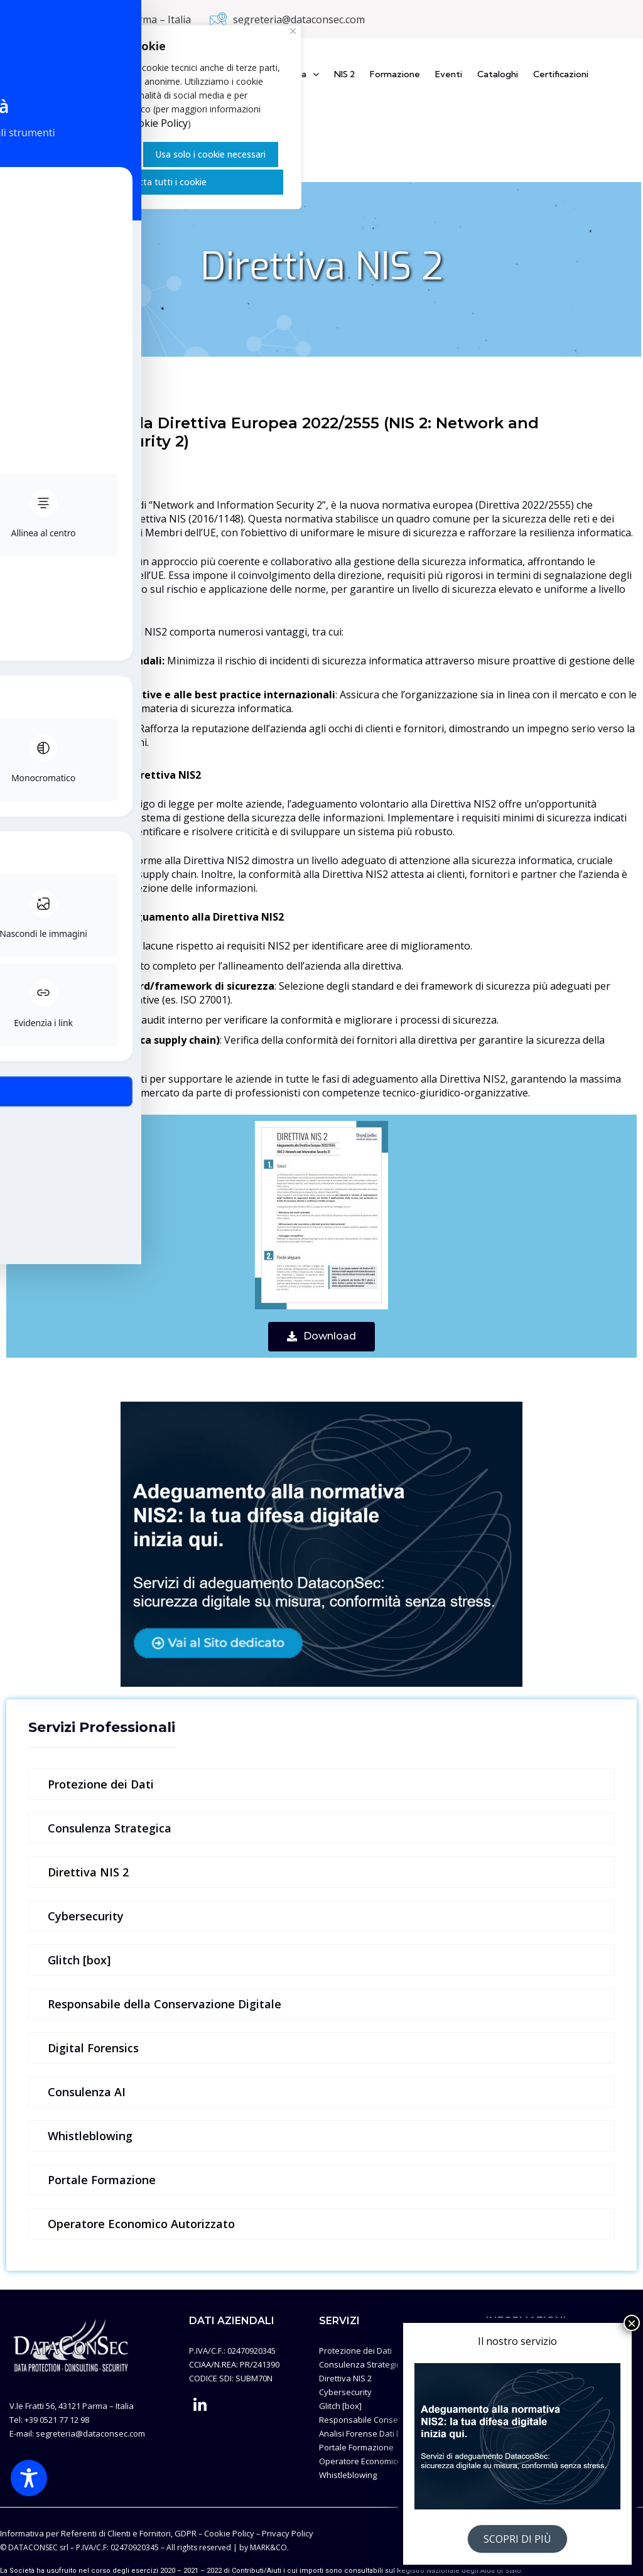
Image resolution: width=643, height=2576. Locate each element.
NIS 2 (344, 74)
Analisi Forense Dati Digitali (370, 2433)
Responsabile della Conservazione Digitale (164, 2003)
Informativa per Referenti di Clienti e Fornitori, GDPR (98, 2533)
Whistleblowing (90, 2135)
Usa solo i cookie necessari (210, 154)
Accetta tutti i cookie (163, 182)
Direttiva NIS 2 (88, 1872)
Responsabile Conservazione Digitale (390, 2419)
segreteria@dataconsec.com (299, 19)
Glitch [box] (79, 1959)
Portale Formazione (102, 2179)
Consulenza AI (87, 2091)
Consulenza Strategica (109, 1828)
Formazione (395, 74)
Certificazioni (560, 74)
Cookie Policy (157, 123)
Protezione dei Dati (101, 1784)
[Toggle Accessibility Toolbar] (28, 2478)
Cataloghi (497, 74)
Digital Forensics (93, 2047)
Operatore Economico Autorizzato (141, 2223)
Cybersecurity (86, 1916)
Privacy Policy (512, 2392)
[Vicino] (293, 31)
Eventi (448, 74)
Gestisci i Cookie (89, 154)
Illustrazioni (508, 2405)
